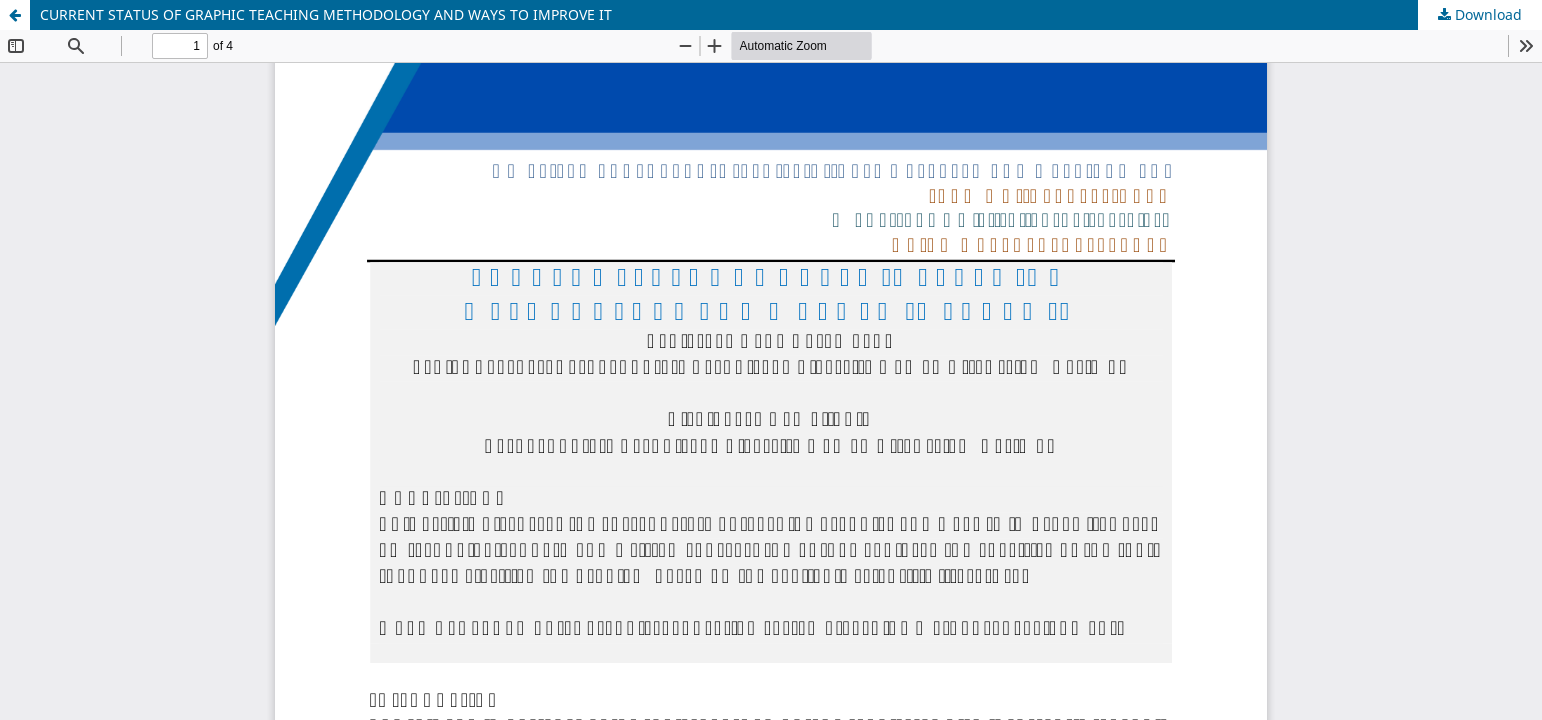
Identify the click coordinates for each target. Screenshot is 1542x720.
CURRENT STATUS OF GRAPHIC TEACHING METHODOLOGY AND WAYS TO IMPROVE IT (326, 14)
